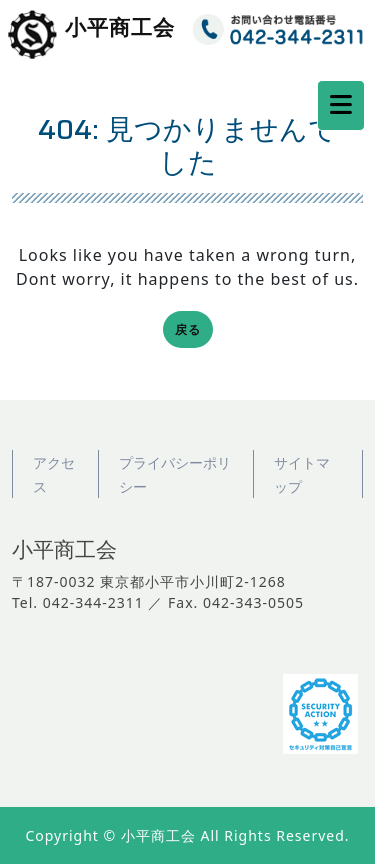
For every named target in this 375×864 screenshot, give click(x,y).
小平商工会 (120, 28)
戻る (194, 331)
